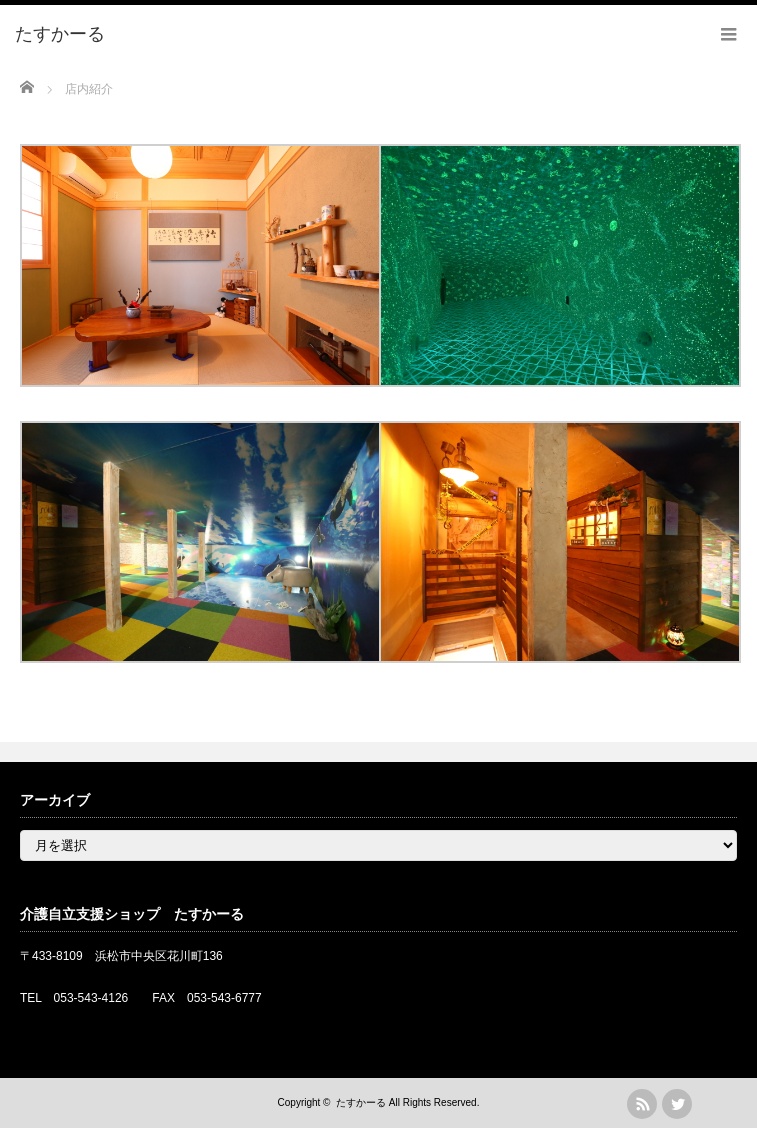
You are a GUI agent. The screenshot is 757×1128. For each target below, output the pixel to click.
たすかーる (361, 1102)
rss (642, 1104)
